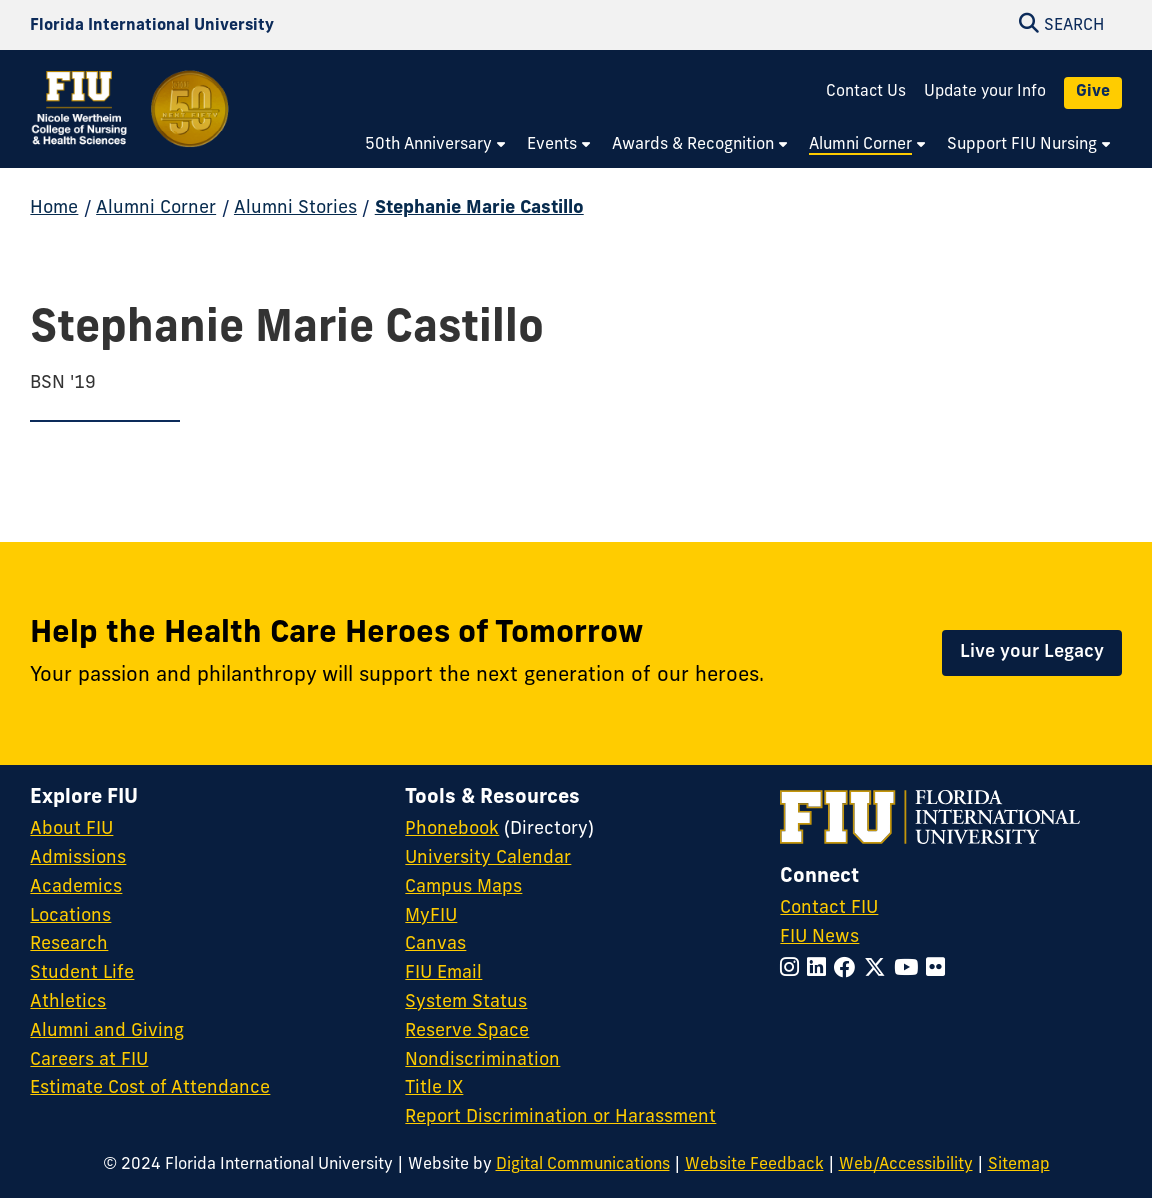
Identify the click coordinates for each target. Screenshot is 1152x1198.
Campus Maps (463, 887)
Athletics (68, 1002)
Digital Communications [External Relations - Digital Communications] (583, 1165)
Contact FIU (829, 908)
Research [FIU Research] (69, 944)
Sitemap (1019, 1165)
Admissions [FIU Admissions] (78, 858)
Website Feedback (754, 1165)
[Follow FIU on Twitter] (879, 969)
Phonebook (452, 829)
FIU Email (443, 973)
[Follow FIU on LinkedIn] (820, 969)
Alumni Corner (156, 208)
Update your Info (985, 92)
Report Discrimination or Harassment (560, 1117)
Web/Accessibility (906, 1165)
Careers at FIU (89, 1060)
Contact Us (866, 92)
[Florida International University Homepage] (152, 25)
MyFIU (431, 916)
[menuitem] (436, 146)
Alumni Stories (295, 208)
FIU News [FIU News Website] (819, 937)
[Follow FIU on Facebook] (849, 969)
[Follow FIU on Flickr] (939, 969)
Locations (70, 916)
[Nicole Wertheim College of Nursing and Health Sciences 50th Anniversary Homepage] (131, 122)
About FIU (71, 829)
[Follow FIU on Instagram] (793, 969)
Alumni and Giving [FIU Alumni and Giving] (107, 1031)
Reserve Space (467, 1031)
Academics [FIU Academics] (76, 887)
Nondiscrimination (482, 1060)
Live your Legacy (1032, 652)
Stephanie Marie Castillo (479, 208)
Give (1093, 92)
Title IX (434, 1088)
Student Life (82, 973)
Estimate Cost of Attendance (150, 1088)
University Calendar (488, 858)
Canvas (435, 944)
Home (54, 208)
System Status (466, 1002)
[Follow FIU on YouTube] (910, 969)
